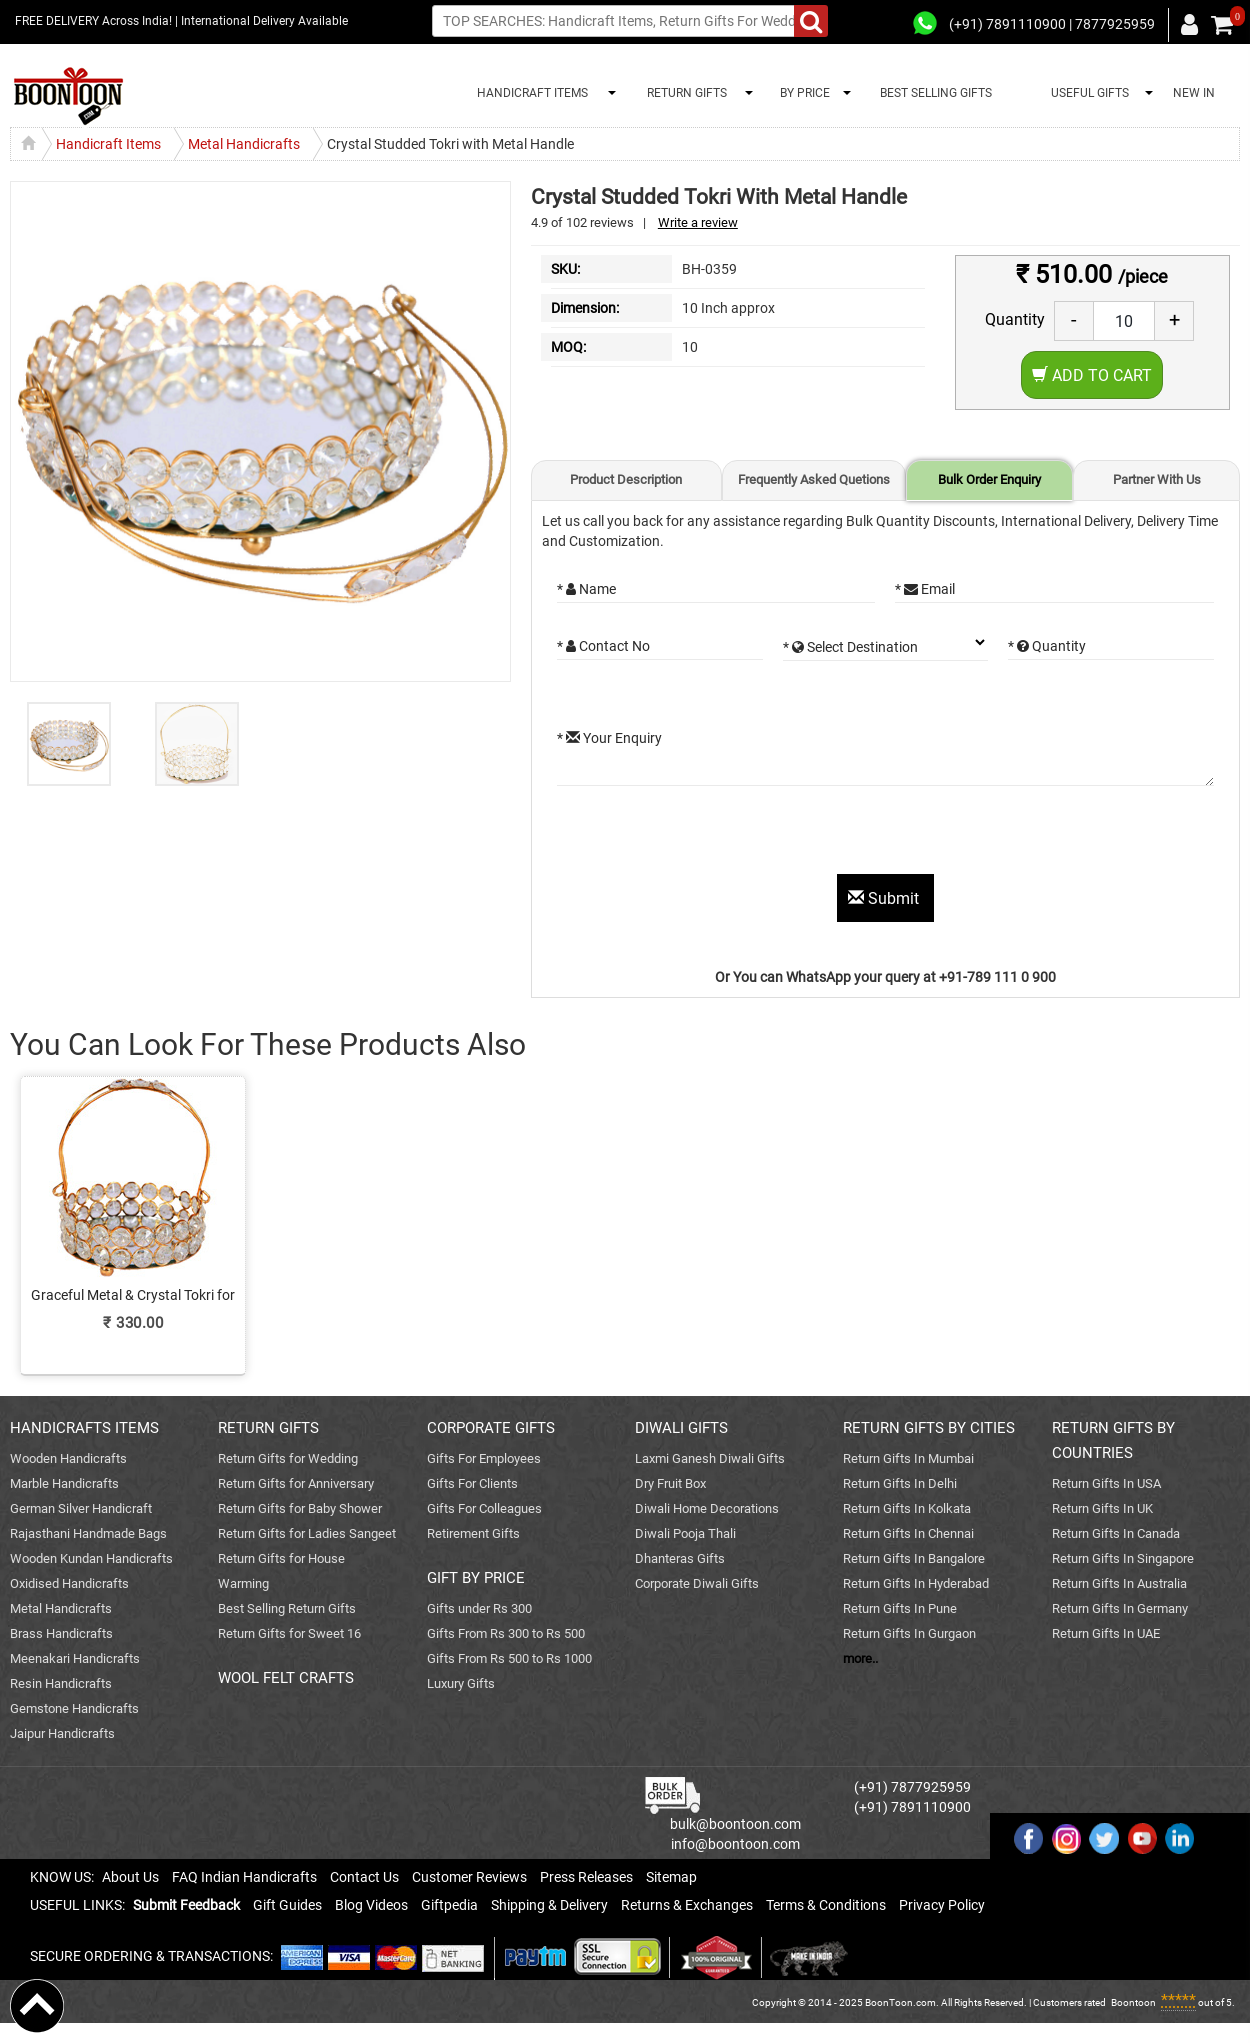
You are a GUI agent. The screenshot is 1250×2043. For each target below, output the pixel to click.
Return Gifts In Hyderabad (916, 1583)
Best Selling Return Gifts (287, 1608)
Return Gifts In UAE (1106, 1633)
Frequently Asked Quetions (814, 479)
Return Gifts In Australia (1119, 1583)
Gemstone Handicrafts (74, 1708)
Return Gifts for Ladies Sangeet (307, 1533)
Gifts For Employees (484, 1458)
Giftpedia (449, 1905)
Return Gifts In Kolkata (907, 1508)
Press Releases (586, 1877)
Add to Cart (1092, 375)
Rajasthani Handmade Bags (88, 1533)
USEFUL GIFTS (1087, 93)
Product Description (626, 479)
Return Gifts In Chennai (908, 1533)
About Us (130, 1877)
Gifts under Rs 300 (479, 1608)
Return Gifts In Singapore (1123, 1558)
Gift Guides (287, 1905)
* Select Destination (850, 647)
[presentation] (709, 835)
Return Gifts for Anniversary (296, 1483)
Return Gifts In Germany (1120, 1608)
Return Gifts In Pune (900, 1608)
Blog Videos (371, 1905)
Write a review (698, 222)
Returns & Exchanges (687, 1905)
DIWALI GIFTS (681, 1428)
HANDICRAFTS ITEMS (84, 1428)
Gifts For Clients (472, 1483)
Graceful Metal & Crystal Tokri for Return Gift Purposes (133, 1296)
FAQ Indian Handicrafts (244, 1877)
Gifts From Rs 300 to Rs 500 (506, 1633)
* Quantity (1047, 646)
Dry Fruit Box (670, 1483)
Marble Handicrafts (64, 1483)
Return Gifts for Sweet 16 (289, 1633)
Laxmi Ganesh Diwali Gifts (710, 1458)
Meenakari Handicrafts (75, 1658)
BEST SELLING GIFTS (936, 93)
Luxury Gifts (461, 1683)
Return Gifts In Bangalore (914, 1558)
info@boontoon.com (735, 1844)
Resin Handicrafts (61, 1683)
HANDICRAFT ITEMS (529, 93)
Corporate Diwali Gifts (697, 1583)
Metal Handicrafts (61, 1608)
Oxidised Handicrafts (69, 1583)
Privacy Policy (942, 1905)
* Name (586, 589)
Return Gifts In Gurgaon (909, 1633)
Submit (885, 898)
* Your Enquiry (609, 738)
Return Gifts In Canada (1116, 1533)
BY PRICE (802, 93)
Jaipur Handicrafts (62, 1733)
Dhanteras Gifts (680, 1558)
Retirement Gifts (473, 1533)
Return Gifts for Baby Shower (300, 1508)
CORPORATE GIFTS (491, 1428)
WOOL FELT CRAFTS (286, 1678)
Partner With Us (1157, 479)
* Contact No (603, 646)
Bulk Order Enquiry (989, 479)
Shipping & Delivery (549, 1905)
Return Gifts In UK (1102, 1508)
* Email (925, 589)
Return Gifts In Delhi (900, 1483)
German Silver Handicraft (81, 1508)
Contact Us (364, 1877)
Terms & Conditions (826, 1905)
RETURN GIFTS (684, 93)
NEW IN (1194, 93)
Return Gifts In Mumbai (908, 1458)
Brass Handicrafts (61, 1633)
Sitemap (671, 1877)
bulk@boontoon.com (735, 1824)
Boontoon (1133, 2002)
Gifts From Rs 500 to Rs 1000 (509, 1658)
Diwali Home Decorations (707, 1508)
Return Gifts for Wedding (288, 1458)
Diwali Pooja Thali (685, 1533)
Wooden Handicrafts (68, 1458)
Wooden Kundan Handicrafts (91, 1558)
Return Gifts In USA (1106, 1483)
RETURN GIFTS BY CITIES (929, 1428)
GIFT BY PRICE (476, 1578)
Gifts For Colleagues (484, 1508)
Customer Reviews (469, 1877)
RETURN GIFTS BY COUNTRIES (1113, 1440)
